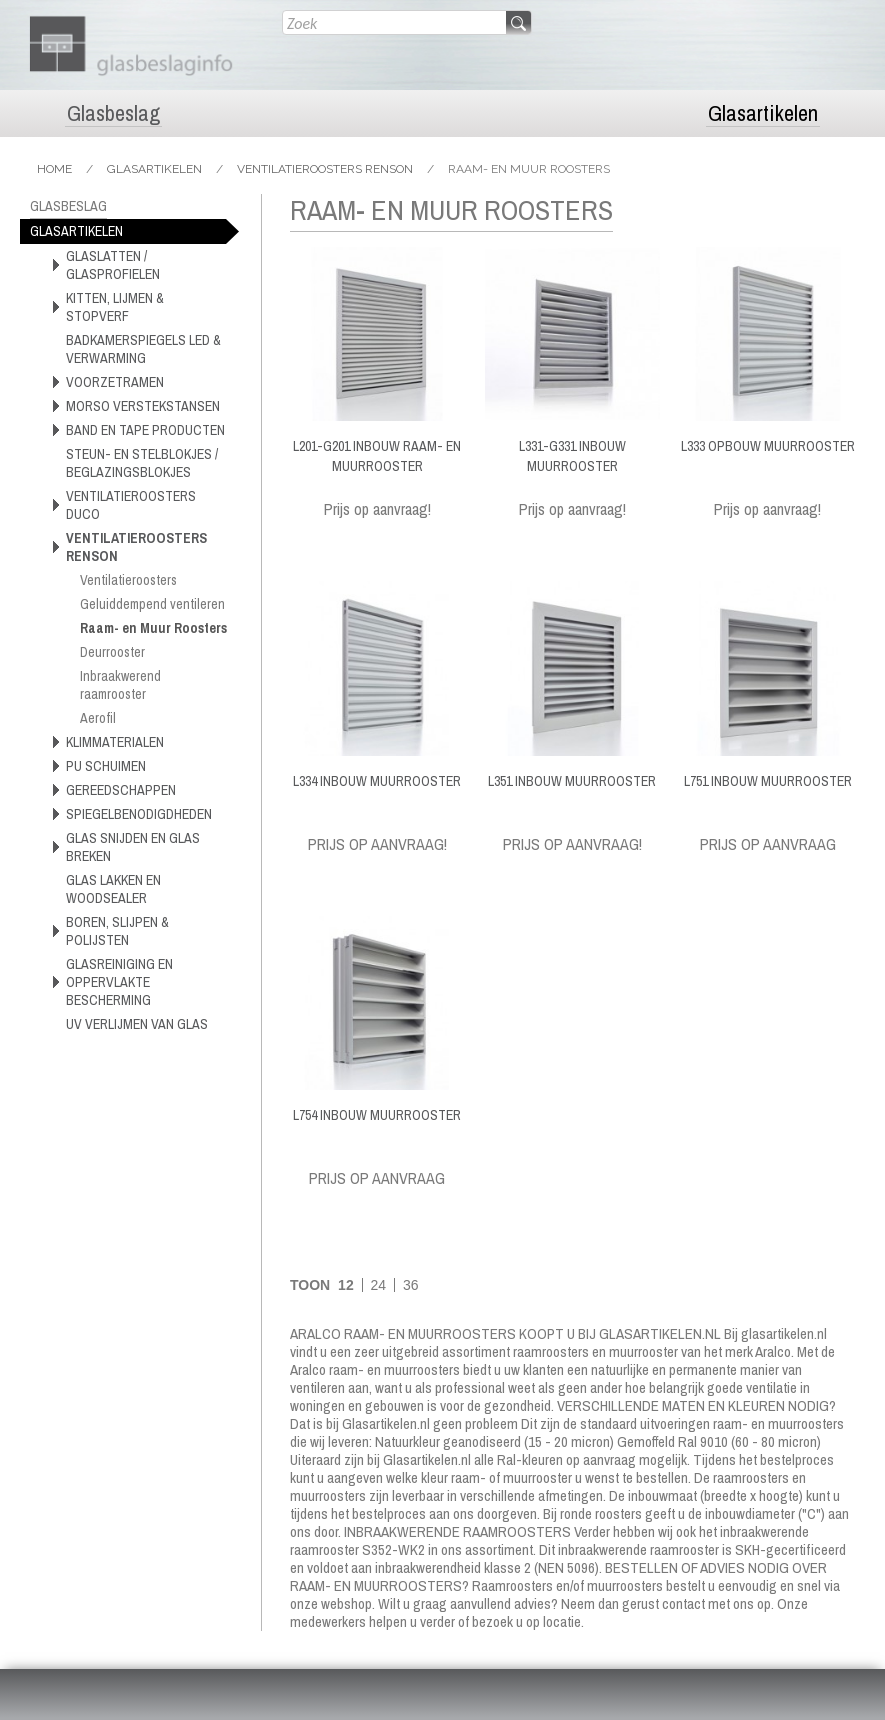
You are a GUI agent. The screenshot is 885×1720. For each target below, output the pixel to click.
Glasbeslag (113, 113)
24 (379, 1285)
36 (411, 1285)
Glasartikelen (763, 113)
